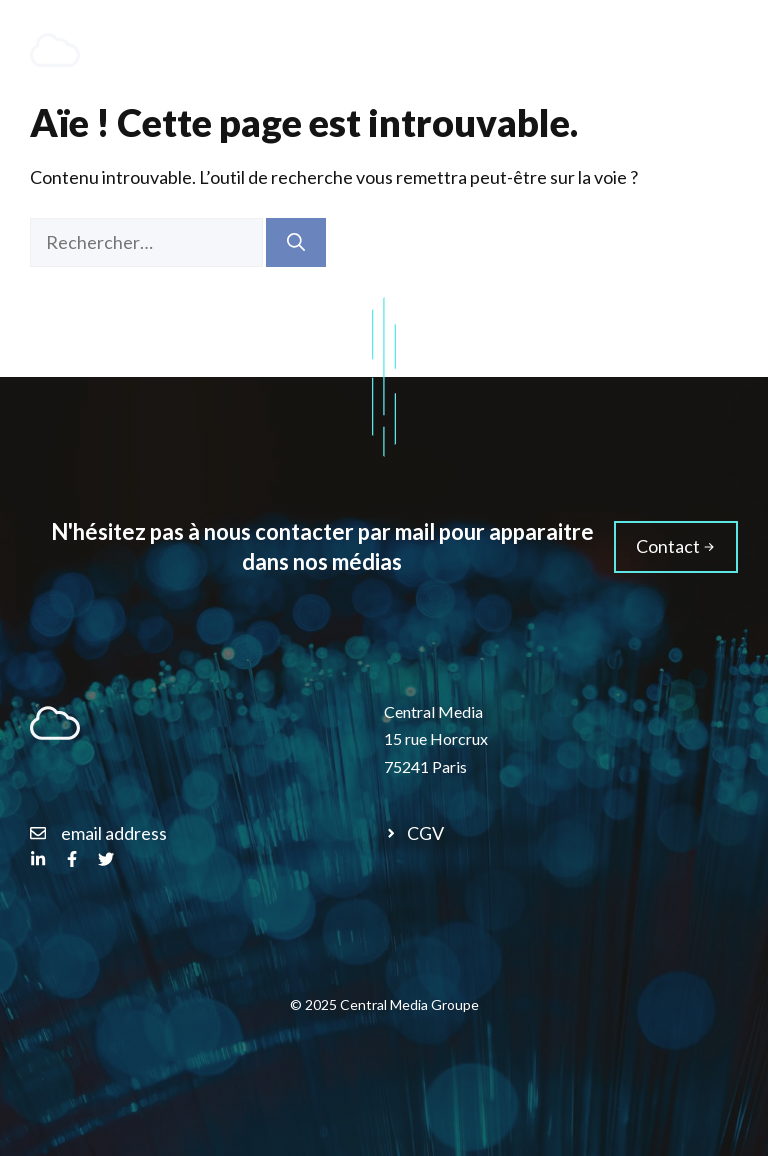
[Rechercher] (296, 242)
